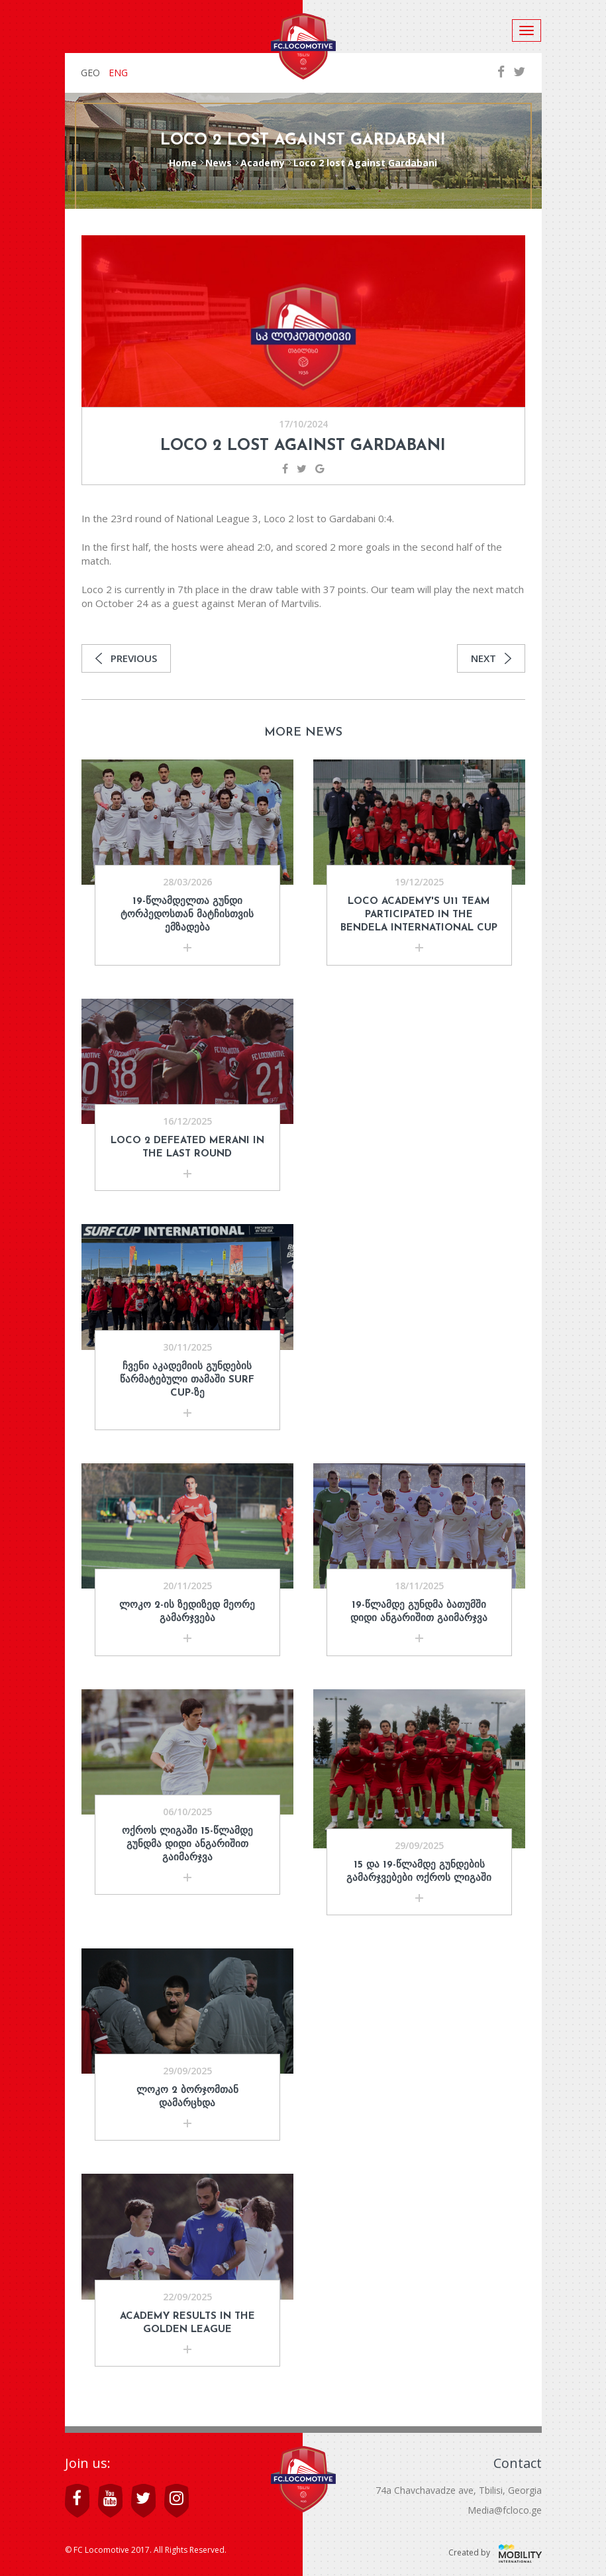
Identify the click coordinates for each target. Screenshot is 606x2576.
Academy (262, 162)
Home (183, 162)
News (218, 162)
